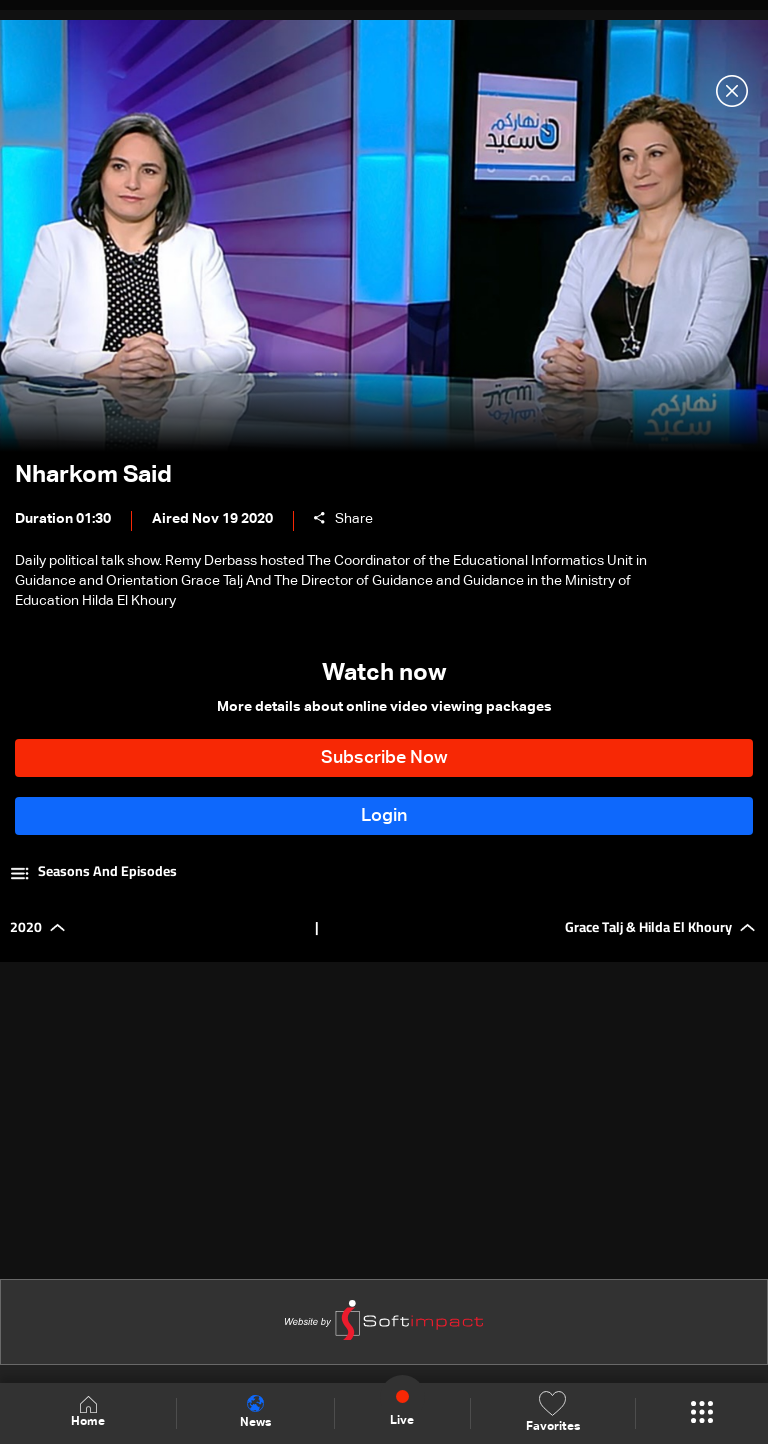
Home (88, 1412)
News (255, 1412)
